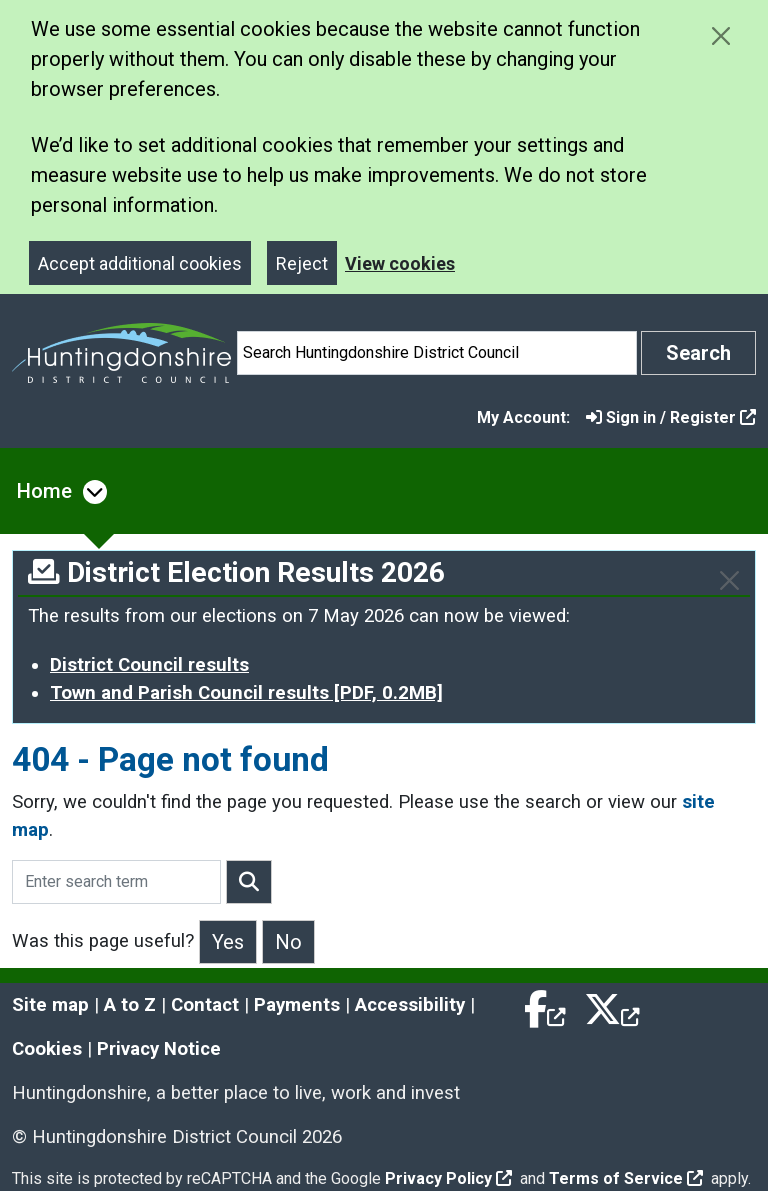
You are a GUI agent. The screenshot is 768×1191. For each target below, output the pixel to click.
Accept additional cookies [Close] (140, 263)
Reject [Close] (302, 263)
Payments (297, 1005)
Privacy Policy (448, 1178)
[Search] (437, 353)
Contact (205, 1005)
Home (44, 491)
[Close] (729, 580)
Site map (50, 1005)
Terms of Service (626, 1178)
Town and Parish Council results (246, 693)
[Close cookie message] (720, 35)
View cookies (400, 263)
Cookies (47, 1049)
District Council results (149, 665)
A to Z (130, 1005)
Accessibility (410, 1005)
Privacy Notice (159, 1049)
